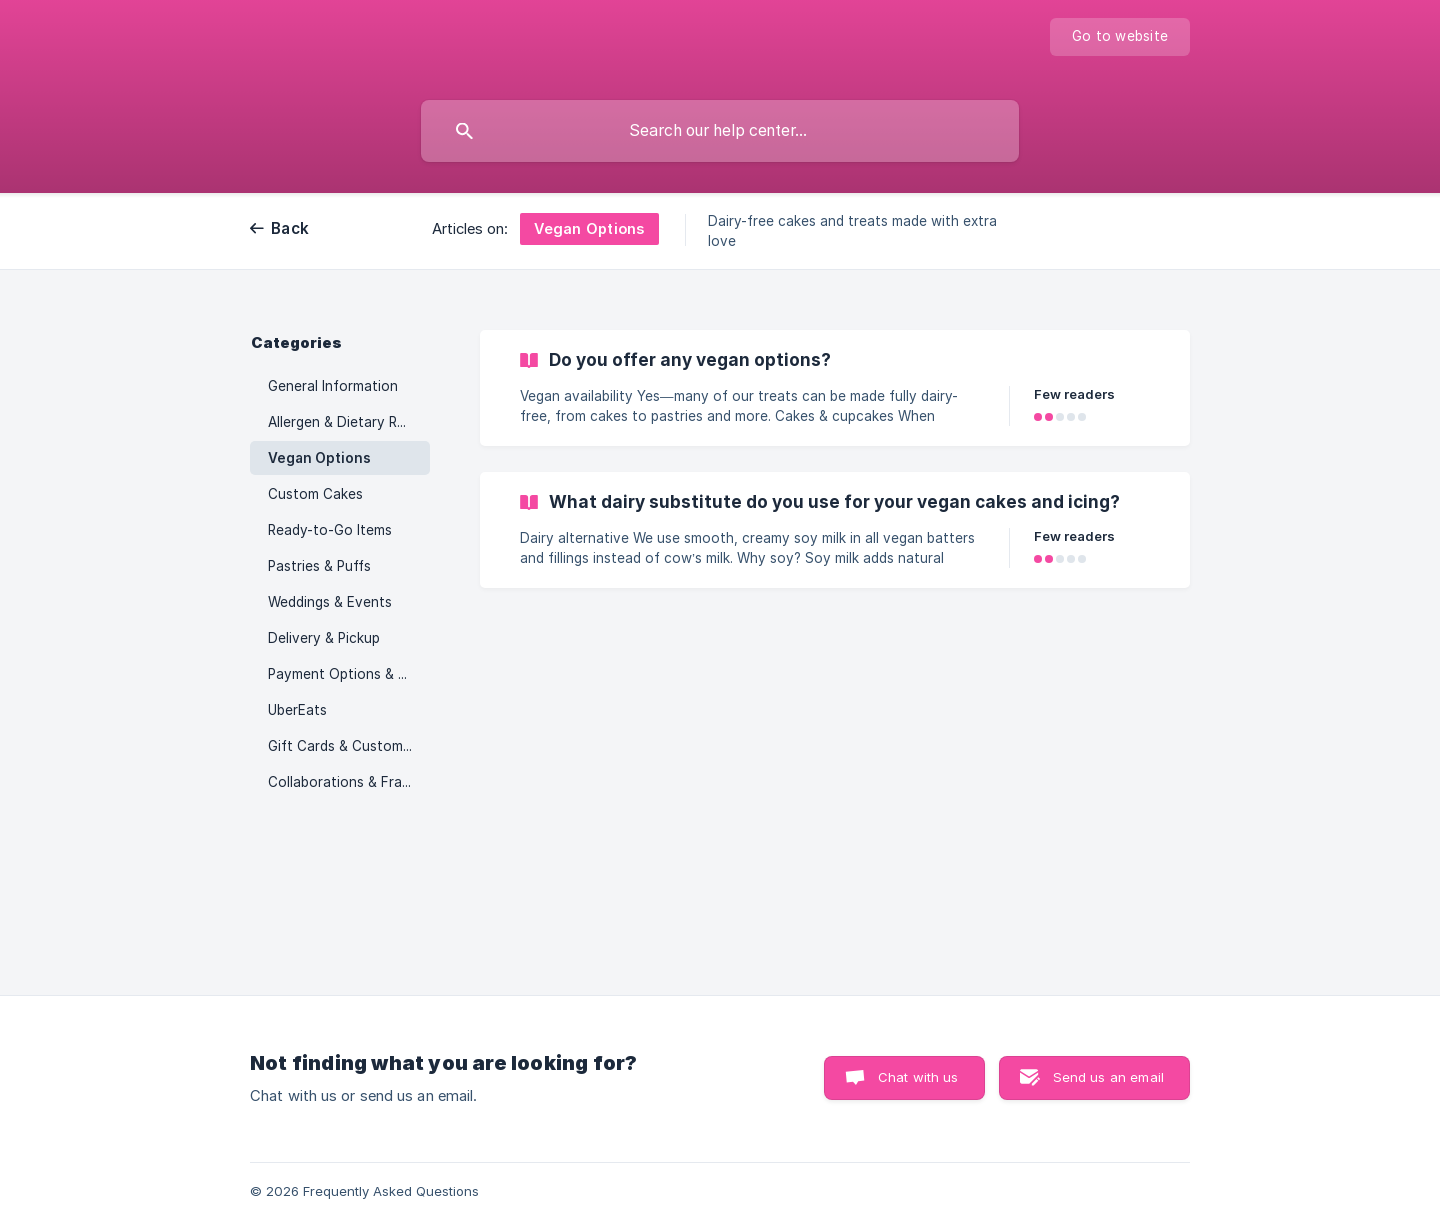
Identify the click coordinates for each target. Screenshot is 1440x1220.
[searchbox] (720, 131)
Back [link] (290, 228)
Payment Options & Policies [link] (349, 674)
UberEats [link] (297, 710)
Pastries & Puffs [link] (319, 566)
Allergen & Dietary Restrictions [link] (349, 422)
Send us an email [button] (1108, 1077)
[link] (835, 388)
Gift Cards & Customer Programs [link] (349, 746)
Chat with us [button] (918, 1077)
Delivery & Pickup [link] (324, 638)
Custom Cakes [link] (315, 494)
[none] (1120, 37)
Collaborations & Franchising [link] (349, 782)
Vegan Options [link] (319, 458)
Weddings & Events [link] (330, 602)
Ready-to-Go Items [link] (330, 530)
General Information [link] (333, 386)
